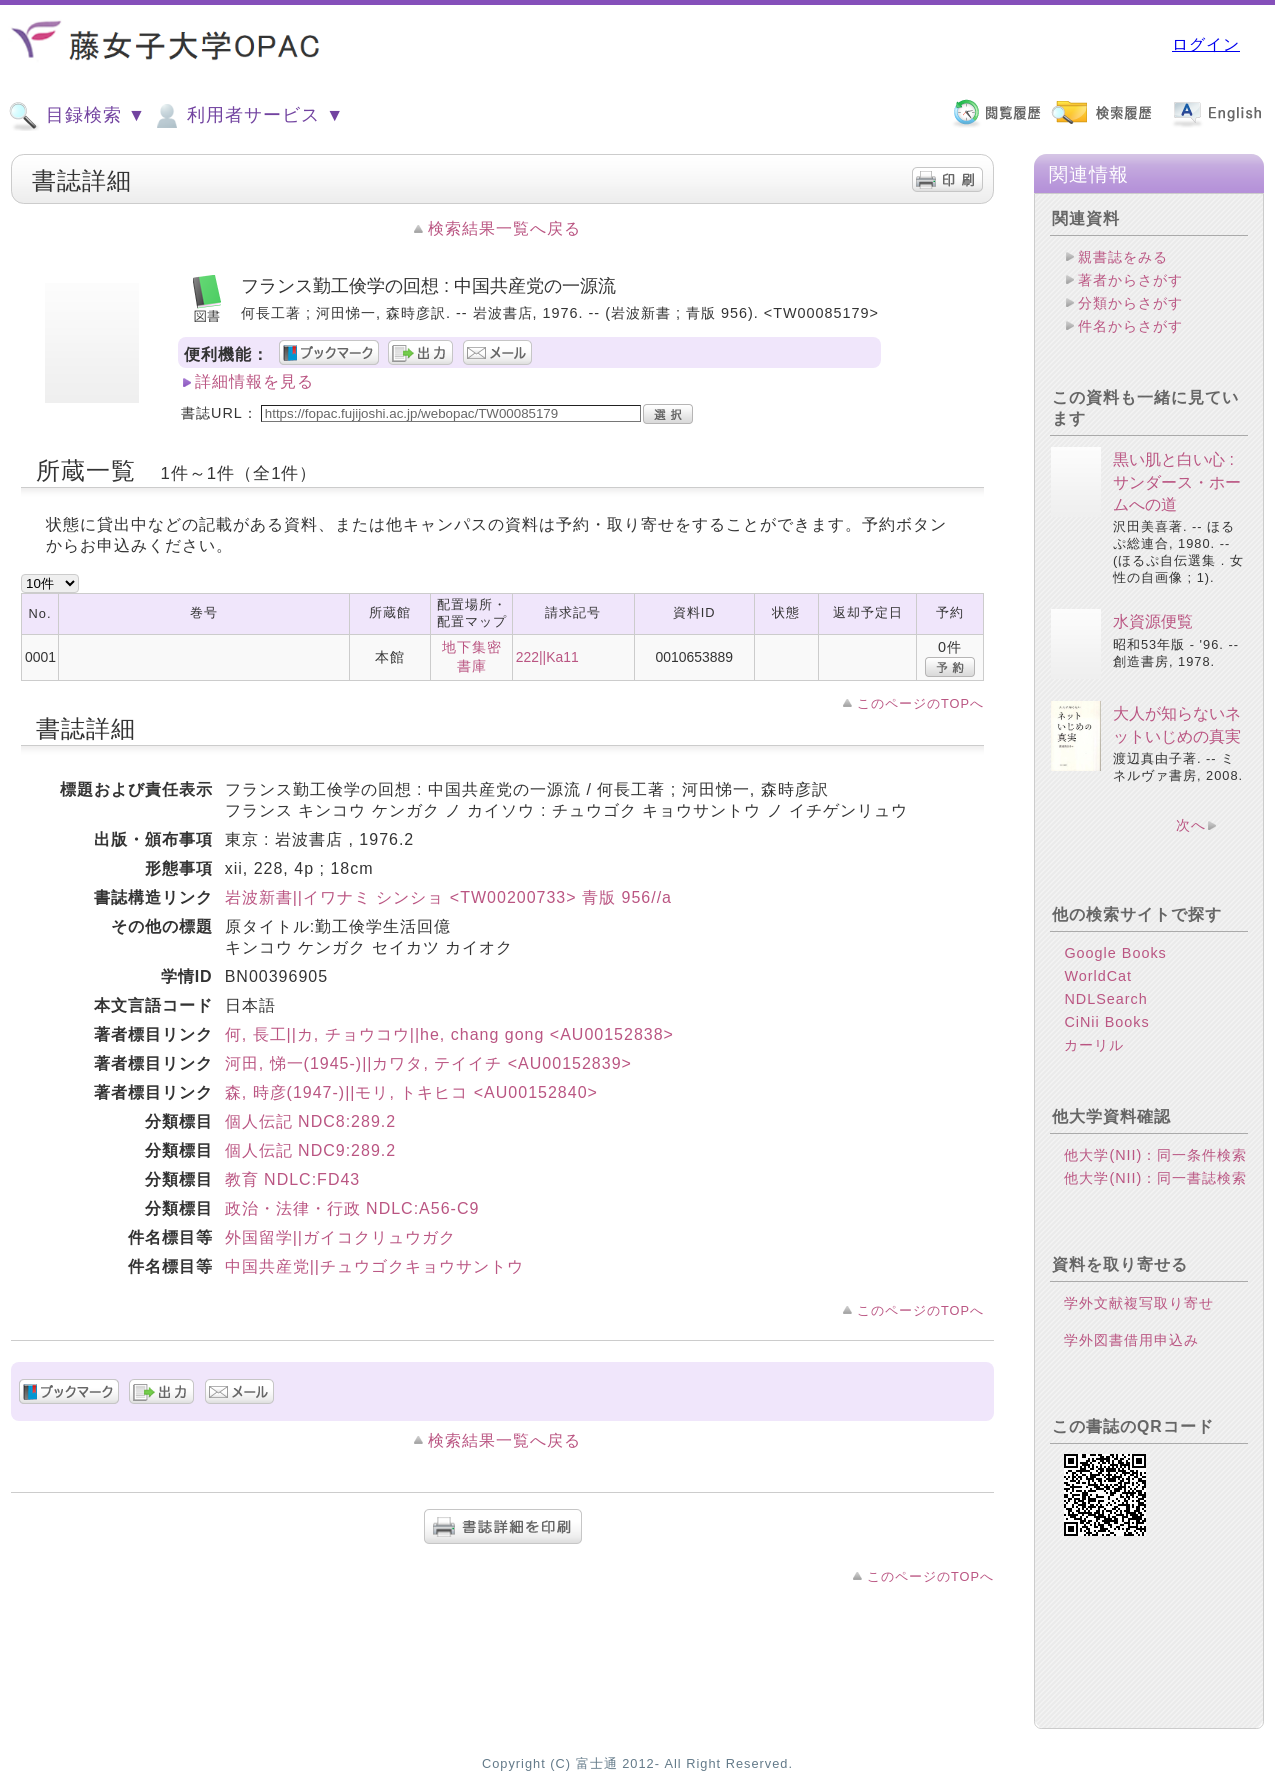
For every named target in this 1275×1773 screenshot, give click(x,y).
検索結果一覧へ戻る (504, 228)
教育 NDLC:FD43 (293, 1179)
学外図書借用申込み (1131, 1340)
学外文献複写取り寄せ (1139, 1303)
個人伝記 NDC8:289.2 (311, 1121)
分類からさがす (1130, 303)
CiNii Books (1106, 1022)
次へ (1191, 825)
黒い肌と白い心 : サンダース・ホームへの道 (1177, 482)
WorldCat (1098, 976)
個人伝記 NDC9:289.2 (311, 1150)
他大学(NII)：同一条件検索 (1155, 1155)
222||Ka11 (547, 657)
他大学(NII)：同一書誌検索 (1155, 1178)
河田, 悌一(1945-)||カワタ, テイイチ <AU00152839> (428, 1063)
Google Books (1115, 953)
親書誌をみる (1123, 257)
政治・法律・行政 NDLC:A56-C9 (352, 1208)
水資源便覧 (1153, 621)
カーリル (1094, 1045)
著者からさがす (1130, 280)
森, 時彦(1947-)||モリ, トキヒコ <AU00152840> (411, 1092)
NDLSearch (1105, 999)
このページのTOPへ (920, 703)
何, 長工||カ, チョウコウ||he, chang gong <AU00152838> (449, 1034)
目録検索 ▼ (77, 116)
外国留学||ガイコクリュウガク (340, 1237)
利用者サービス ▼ (247, 116)
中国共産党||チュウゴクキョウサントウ (374, 1266)
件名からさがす (1130, 326)
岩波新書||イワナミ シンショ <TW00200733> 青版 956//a (448, 897)
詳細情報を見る (254, 381)
